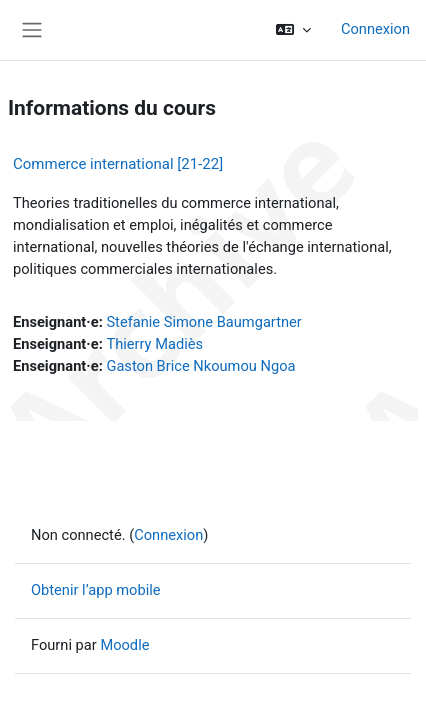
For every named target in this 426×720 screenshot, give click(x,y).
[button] (293, 30)
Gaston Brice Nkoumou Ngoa (200, 366)
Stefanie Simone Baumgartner (203, 322)
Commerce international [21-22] (118, 164)
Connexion (375, 29)
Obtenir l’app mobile (96, 590)
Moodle (124, 645)
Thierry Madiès (154, 344)
